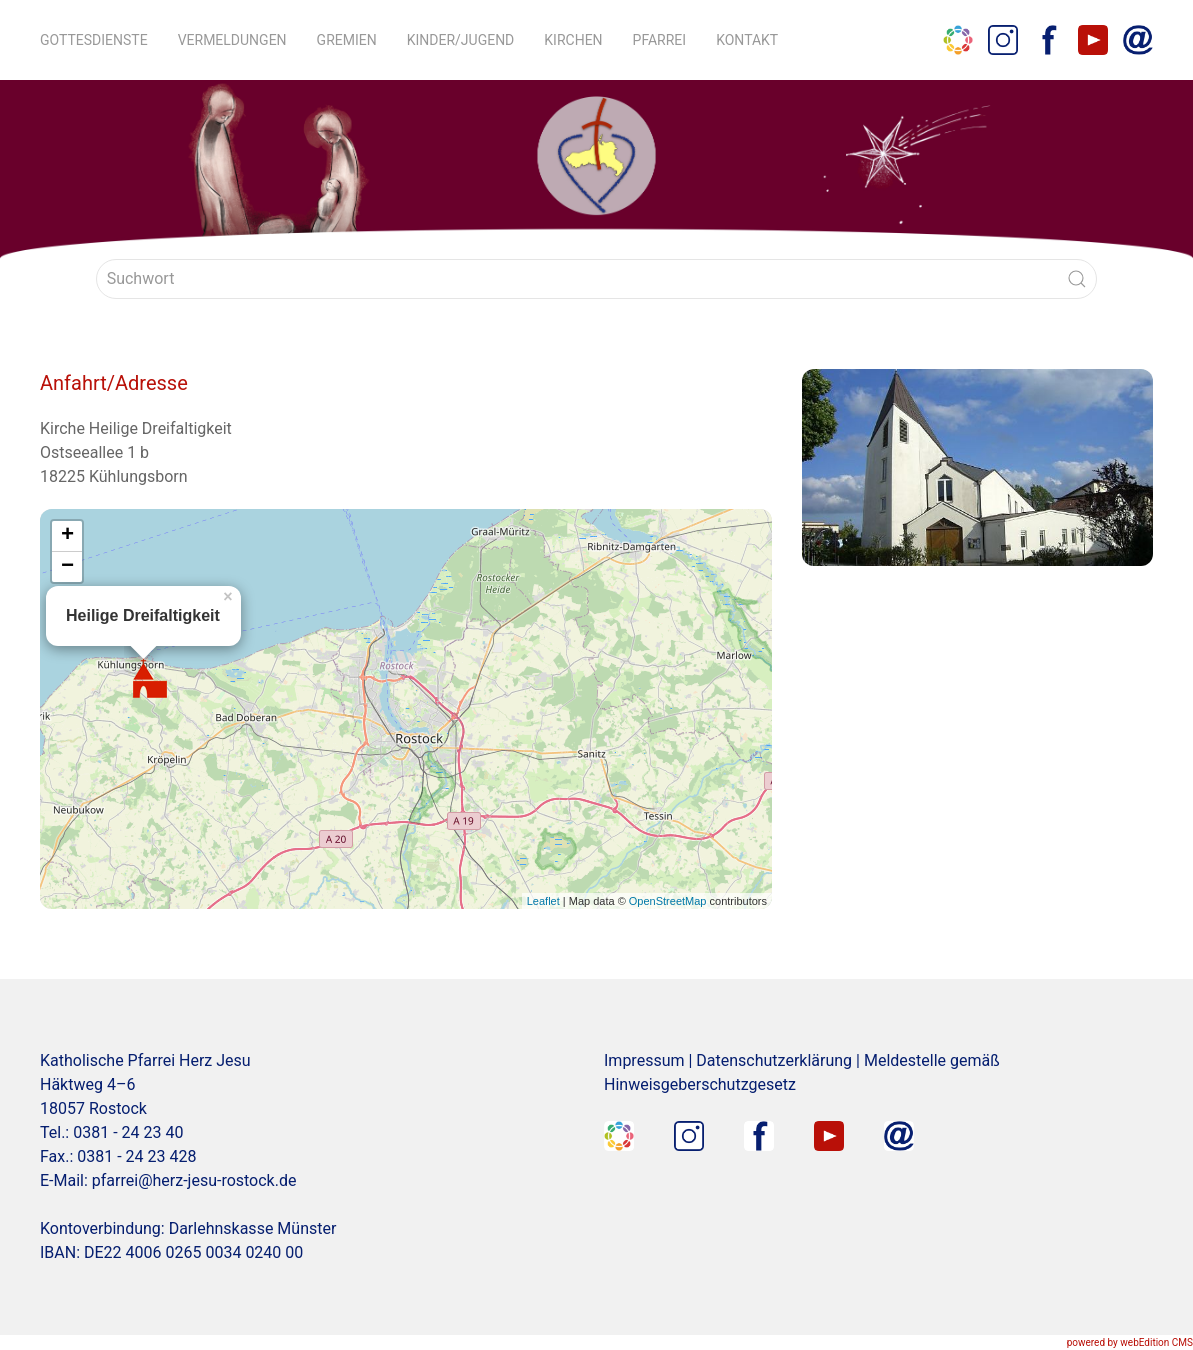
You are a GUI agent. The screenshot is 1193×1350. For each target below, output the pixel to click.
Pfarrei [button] (660, 40)
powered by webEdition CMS (1130, 1342)
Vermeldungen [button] (232, 40)
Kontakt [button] (747, 40)
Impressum (644, 1060)
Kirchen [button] (573, 40)
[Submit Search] (1077, 279)
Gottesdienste (94, 40)
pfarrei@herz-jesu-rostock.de (194, 1180)
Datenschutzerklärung (774, 1060)
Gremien (347, 40)
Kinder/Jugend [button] (461, 40)
